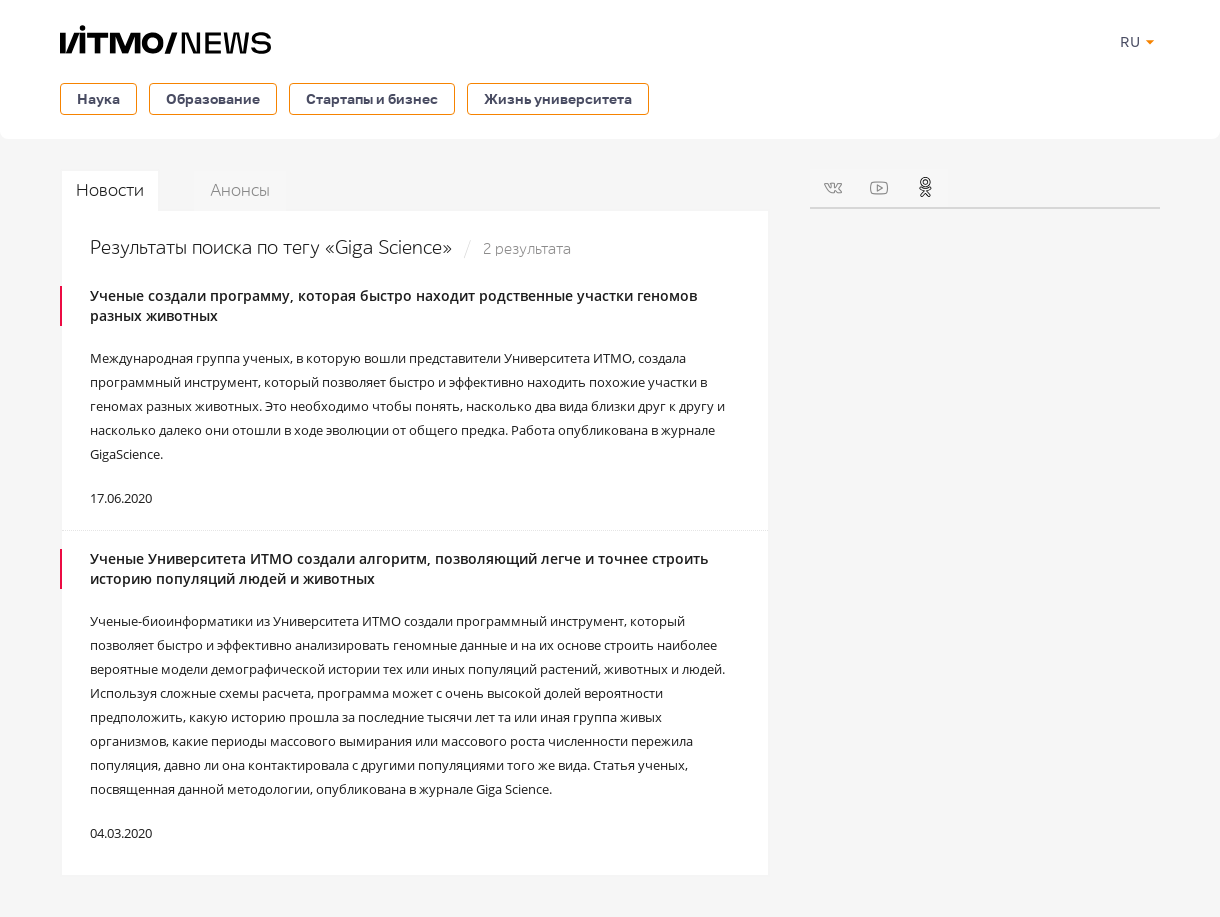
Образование (213, 98)
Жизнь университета (558, 98)
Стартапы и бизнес (372, 98)
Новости (110, 190)
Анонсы (240, 190)
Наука (98, 98)
